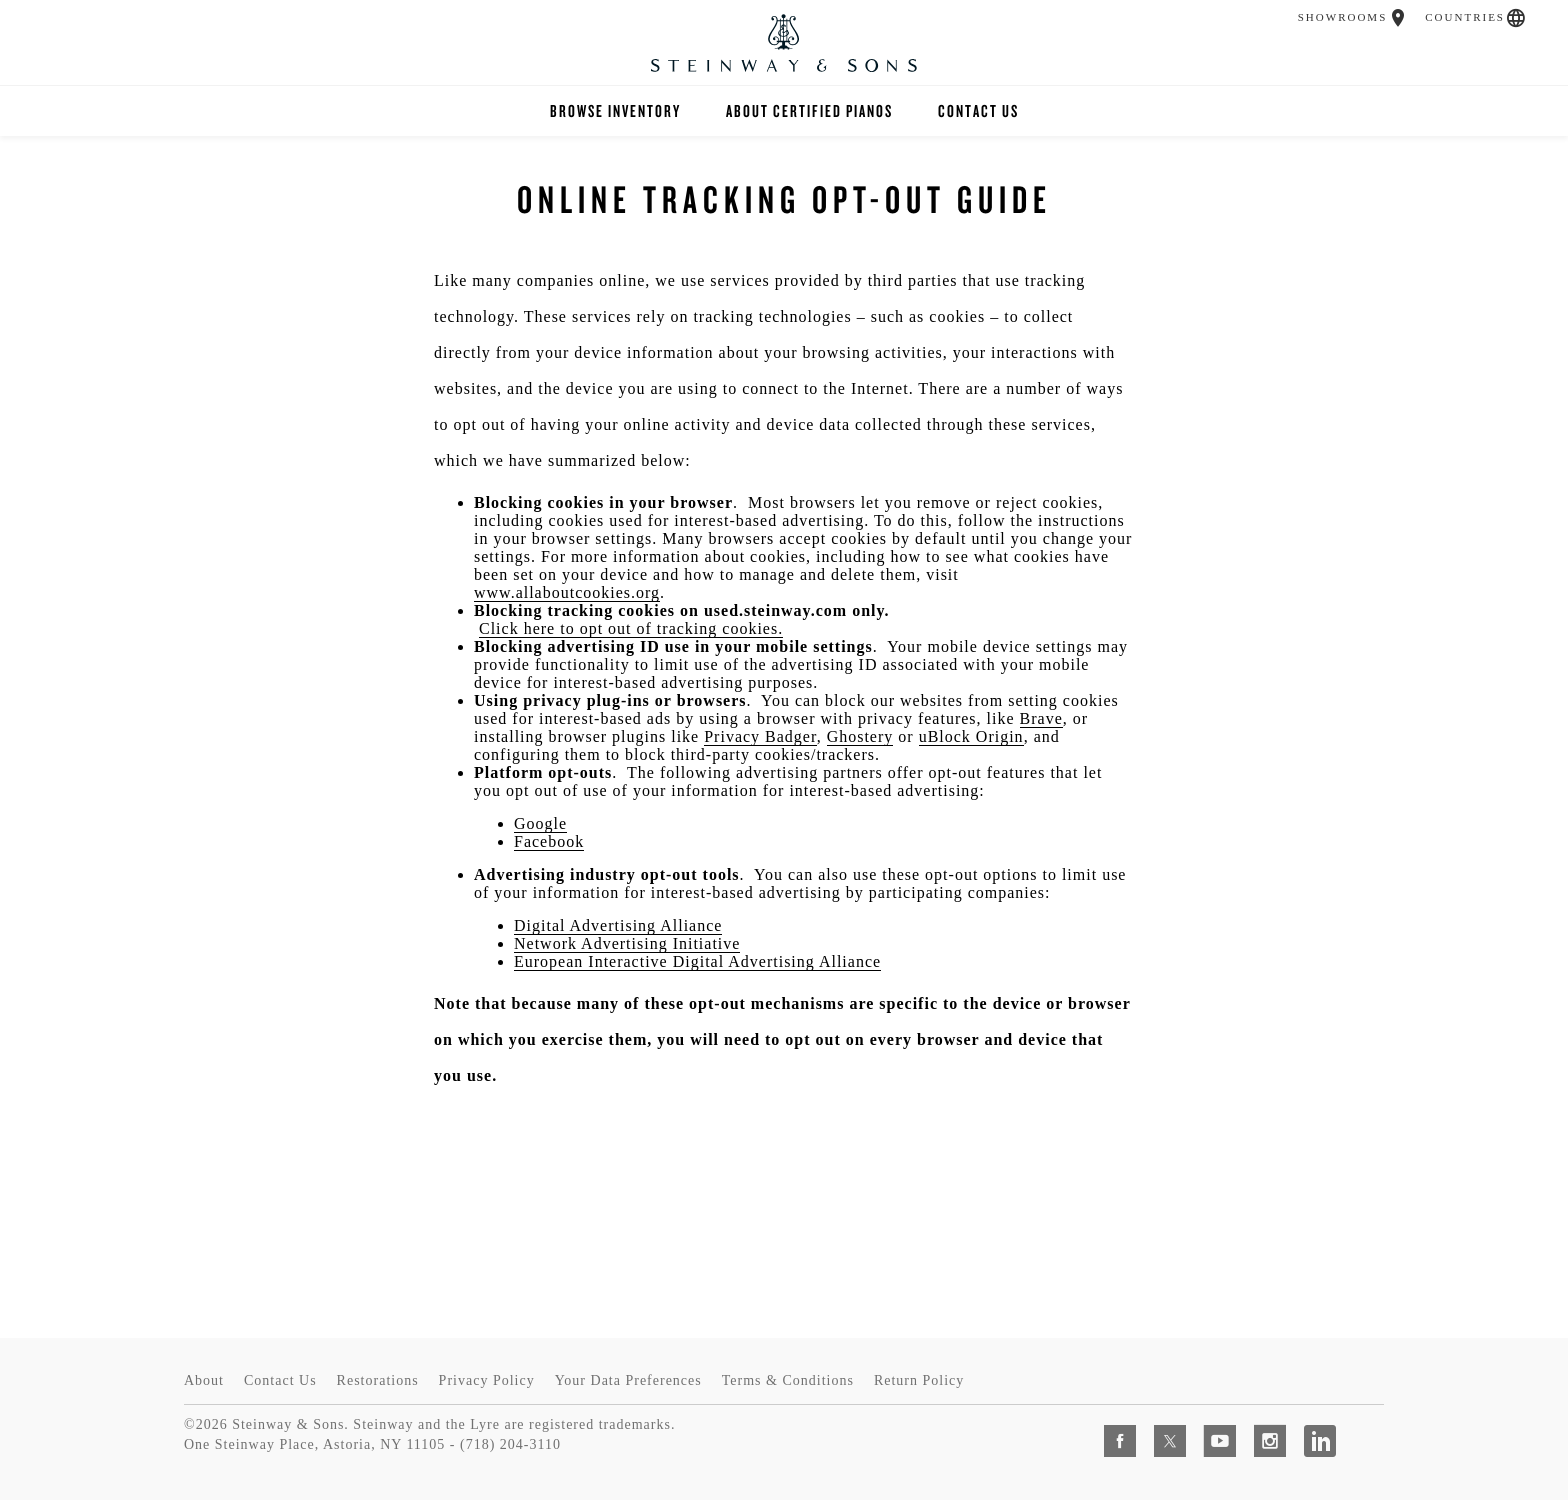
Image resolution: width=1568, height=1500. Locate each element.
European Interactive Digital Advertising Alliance (697, 961)
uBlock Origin (971, 736)
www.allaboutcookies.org (567, 592)
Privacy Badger (760, 736)
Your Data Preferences (628, 1380)
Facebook (549, 841)
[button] (1398, 18)
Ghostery (860, 736)
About (204, 1380)
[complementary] (1423, 1390)
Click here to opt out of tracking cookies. (631, 628)
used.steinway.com (775, 610)
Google (540, 823)
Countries (1465, 17)
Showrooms (1343, 17)
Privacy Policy (487, 1380)
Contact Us (978, 110)
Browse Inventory (615, 110)
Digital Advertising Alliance (618, 925)
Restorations (378, 1380)
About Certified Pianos (809, 110)
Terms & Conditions (788, 1380)
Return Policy (919, 1380)
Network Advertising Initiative (627, 943)
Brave (1041, 718)
